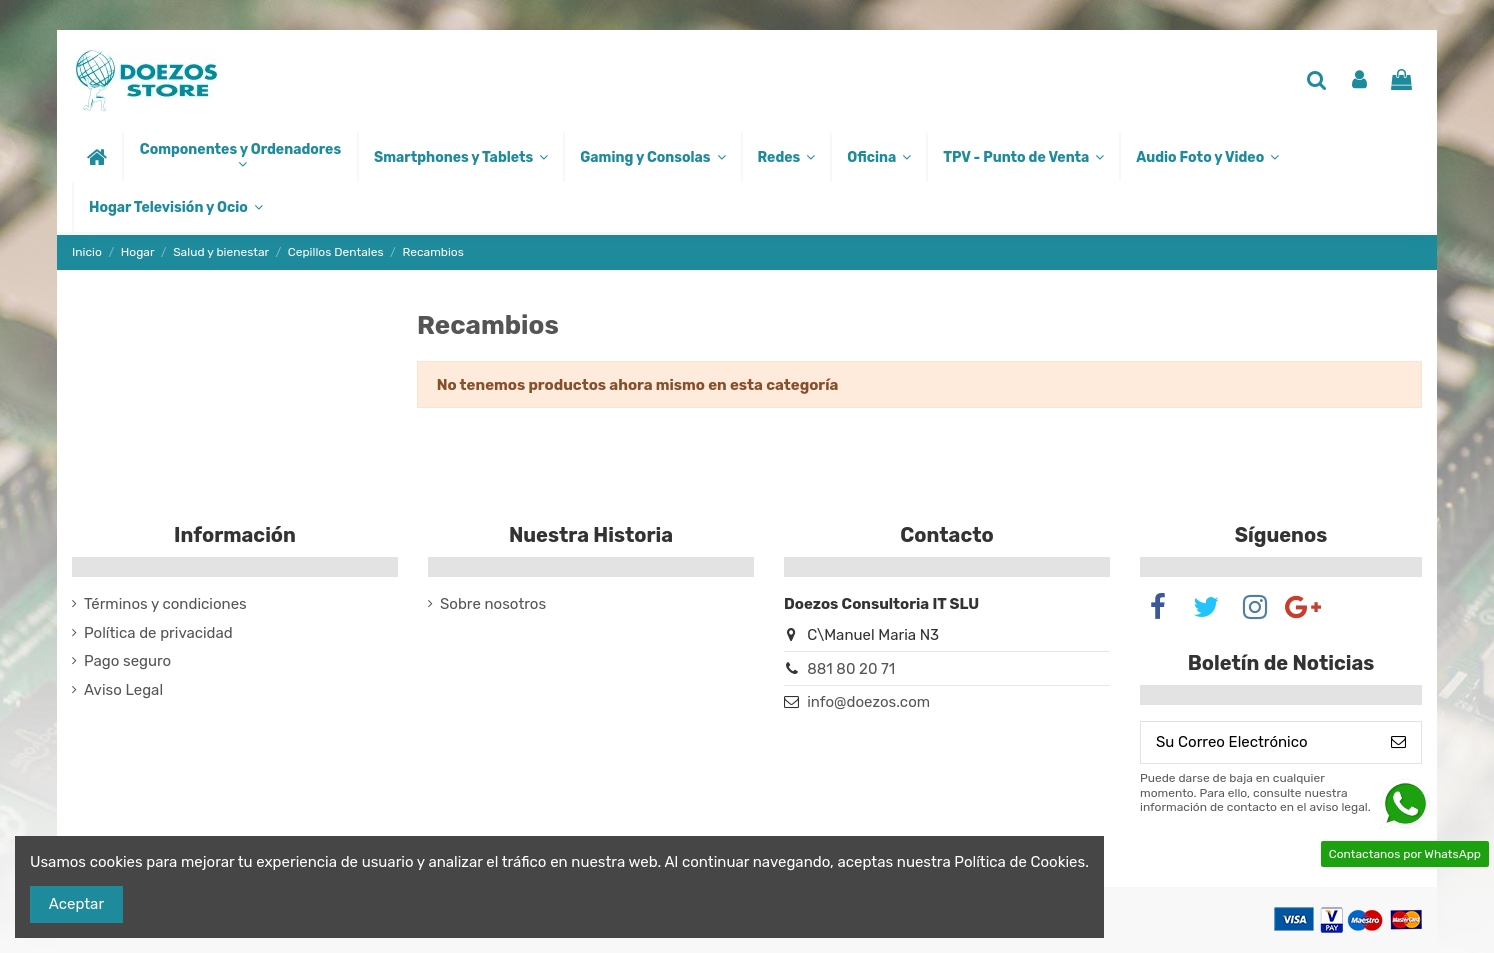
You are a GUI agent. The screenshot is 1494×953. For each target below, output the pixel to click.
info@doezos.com (868, 702)
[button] (239, 157)
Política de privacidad (158, 633)
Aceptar (76, 904)
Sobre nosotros (493, 604)
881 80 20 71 (851, 669)
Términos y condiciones (165, 604)
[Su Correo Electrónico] (1258, 742)
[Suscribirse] (1398, 742)
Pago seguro (127, 661)
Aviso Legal (123, 690)
